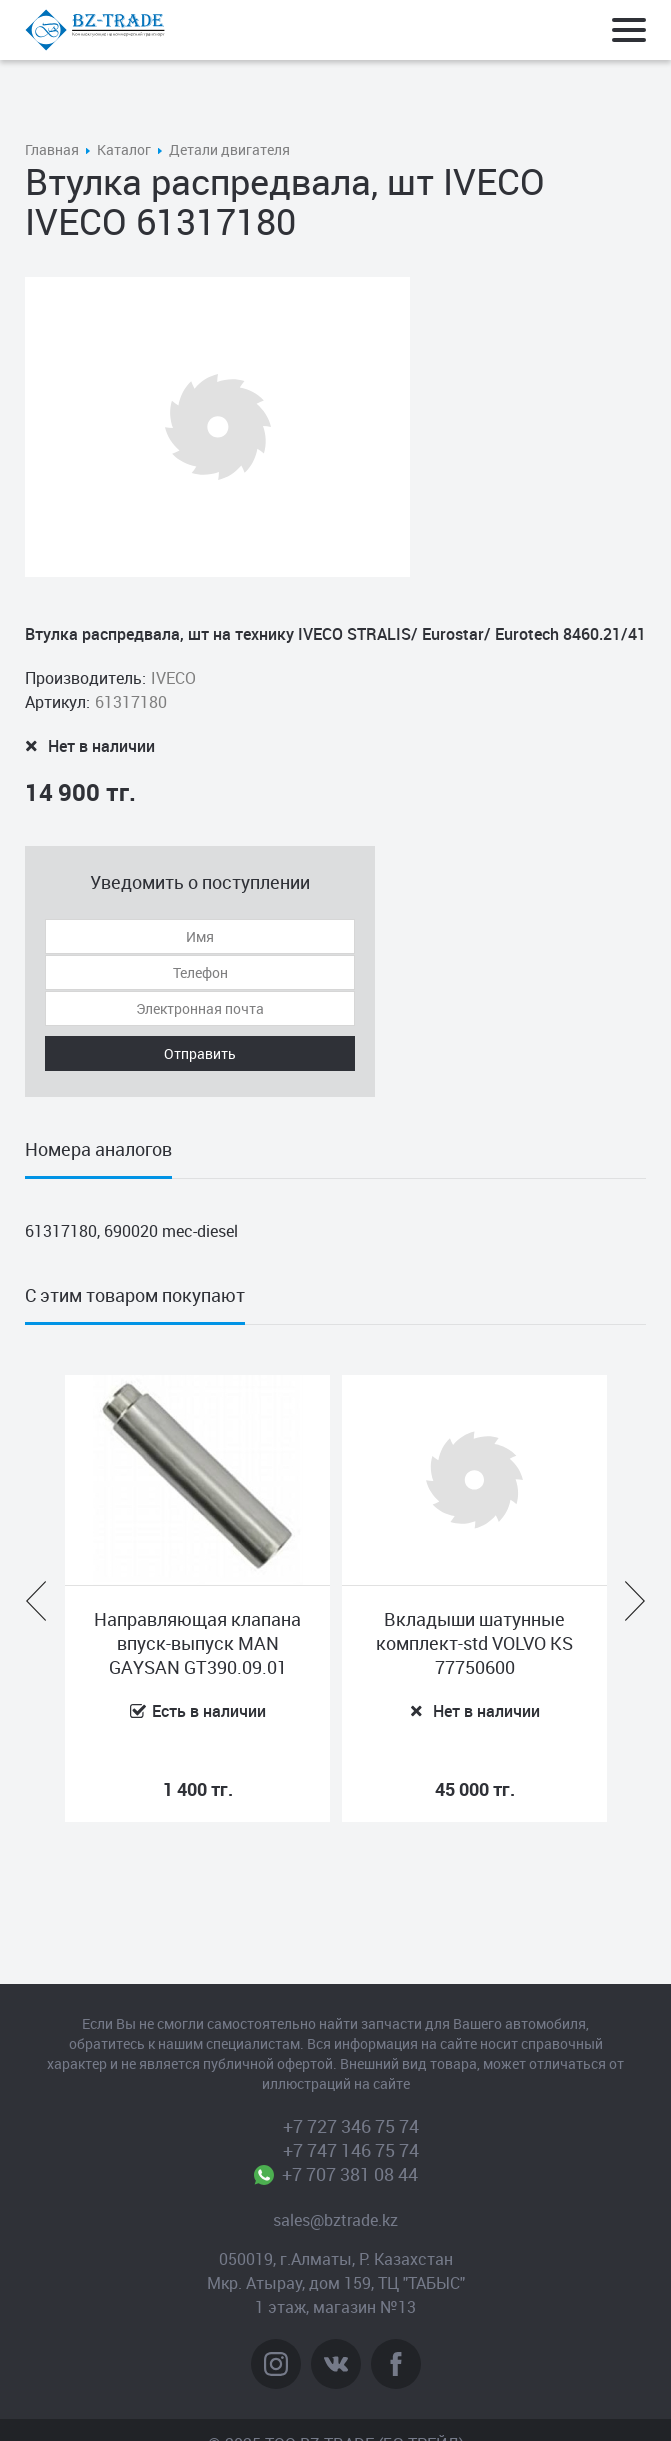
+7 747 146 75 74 (351, 2150)
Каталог (124, 149)
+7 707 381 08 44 (350, 2174)
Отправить (200, 1053)
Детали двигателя (229, 149)
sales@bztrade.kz (335, 2220)
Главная (52, 149)
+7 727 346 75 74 (351, 2126)
